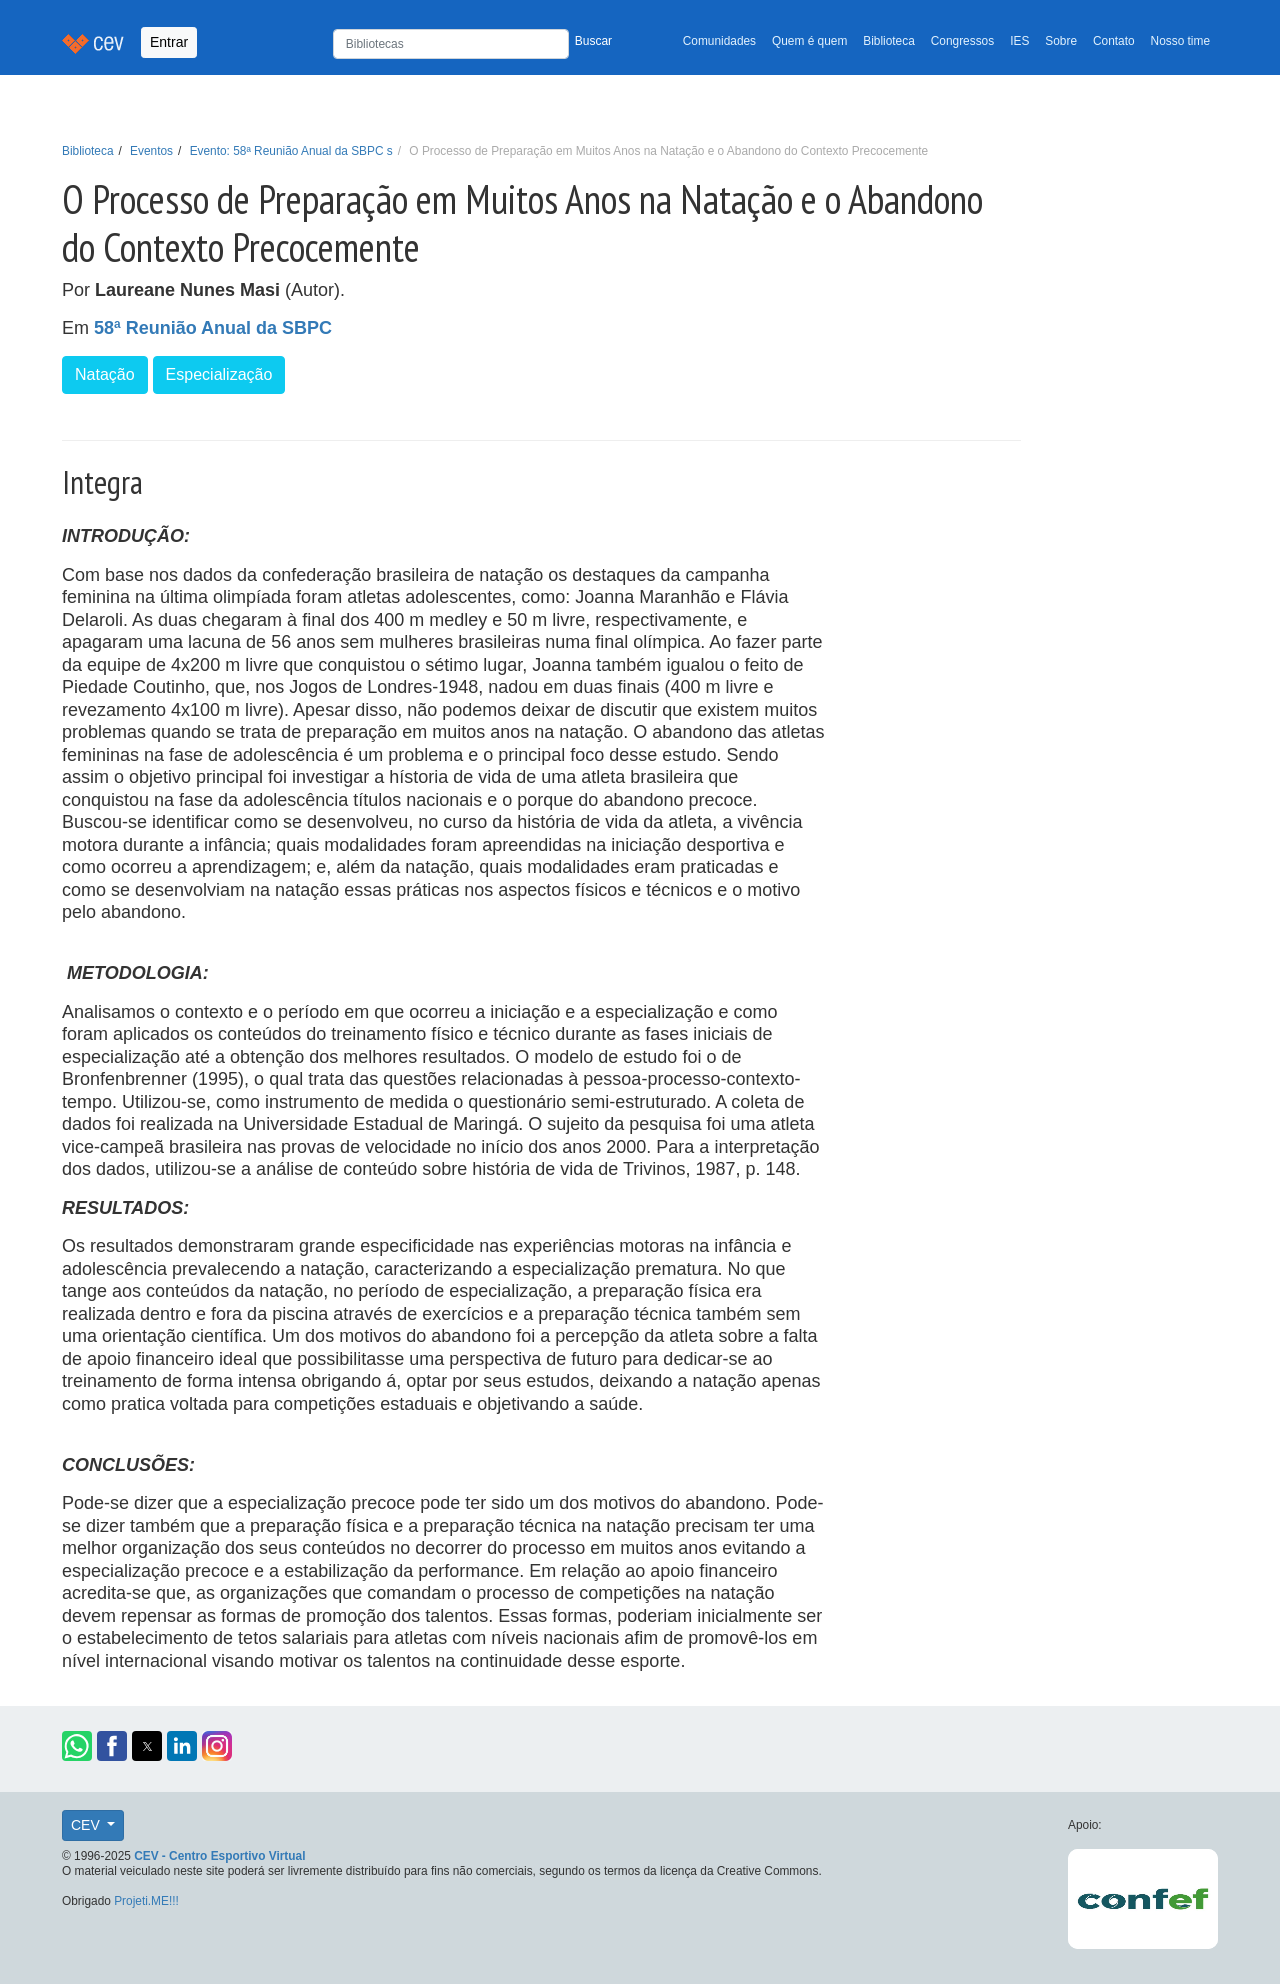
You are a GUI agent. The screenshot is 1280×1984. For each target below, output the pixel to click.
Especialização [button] (219, 374)
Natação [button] (105, 374)
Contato (1114, 41)
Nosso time (1180, 41)
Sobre (1061, 41)
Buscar (593, 41)
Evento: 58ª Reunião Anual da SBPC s (291, 151)
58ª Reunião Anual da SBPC (213, 328)
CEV (87, 1825)
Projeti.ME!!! (146, 1901)
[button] (77, 1746)
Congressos (962, 41)
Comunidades (719, 41)
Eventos (151, 151)
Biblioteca (889, 41)
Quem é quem (809, 41)
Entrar (169, 42)
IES (1019, 41)
